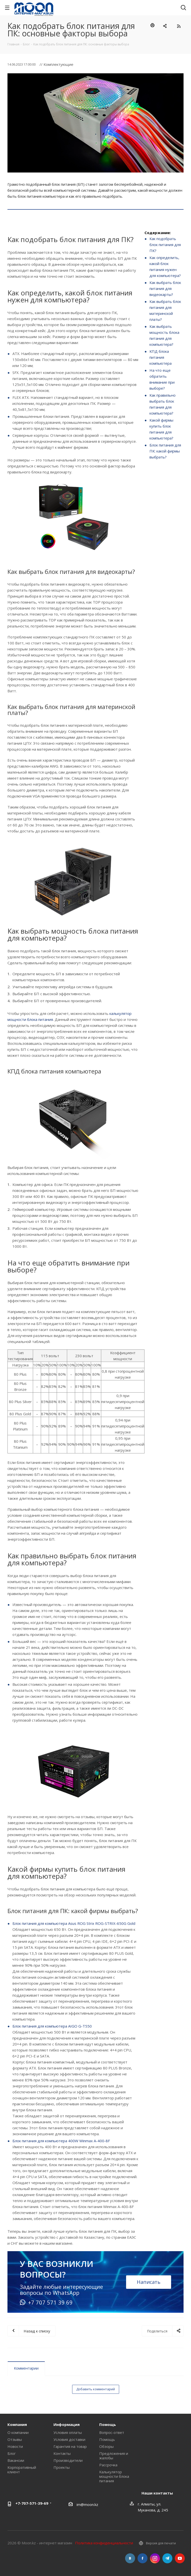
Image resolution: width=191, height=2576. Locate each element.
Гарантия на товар (70, 2446)
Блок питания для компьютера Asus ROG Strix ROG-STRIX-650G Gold (73, 1923)
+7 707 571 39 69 (46, 2302)
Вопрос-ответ (111, 2432)
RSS (179, 26)
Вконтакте (130, 2558)
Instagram (155, 2558)
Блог (11, 2453)
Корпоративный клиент (21, 2469)
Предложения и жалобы (113, 2455)
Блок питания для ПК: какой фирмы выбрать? (165, 451)
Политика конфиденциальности (104, 2542)
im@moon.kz (87, 2504)
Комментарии (26, 2368)
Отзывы (14, 2439)
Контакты (62, 2453)
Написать (148, 2282)
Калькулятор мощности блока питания (114, 2476)
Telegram (167, 2558)
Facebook (142, 2558)
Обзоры (106, 2446)
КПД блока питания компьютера (160, 357)
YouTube (180, 2558)
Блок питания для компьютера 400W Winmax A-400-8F (61, 2140)
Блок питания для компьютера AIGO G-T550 (52, 2026)
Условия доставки (69, 2439)
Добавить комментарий (95, 2389)
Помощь (107, 2439)
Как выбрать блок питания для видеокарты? (165, 288)
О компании (18, 2432)
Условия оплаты (67, 2432)
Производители (68, 2460)
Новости (15, 2446)
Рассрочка (108, 2464)
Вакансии (15, 2460)
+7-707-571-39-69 (31, 2503)
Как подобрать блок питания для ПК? (165, 244)
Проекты (61, 2467)
